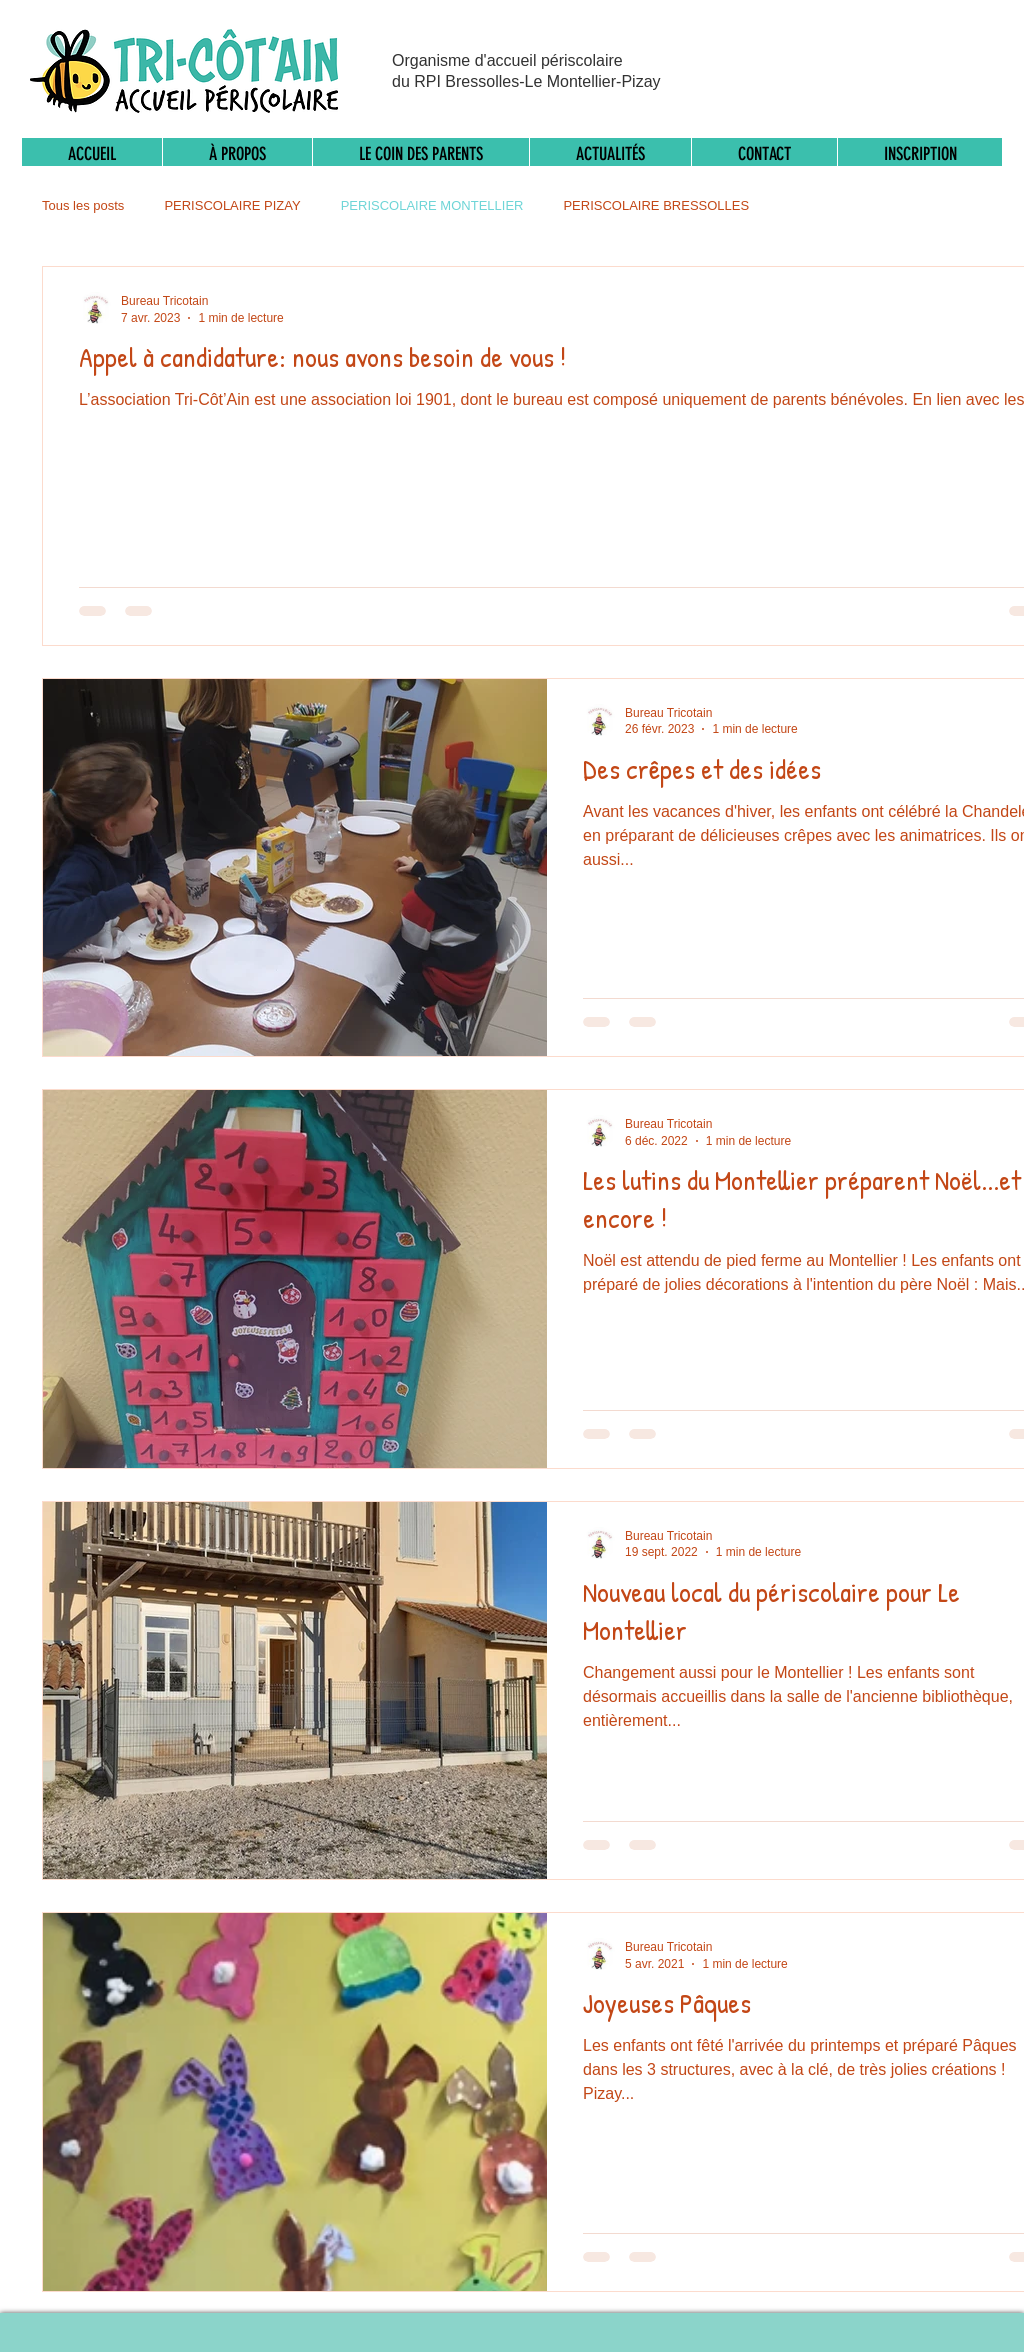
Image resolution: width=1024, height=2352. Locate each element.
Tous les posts (83, 205)
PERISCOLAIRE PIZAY (232, 205)
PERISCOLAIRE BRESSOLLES (656, 205)
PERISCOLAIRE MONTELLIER (432, 205)
